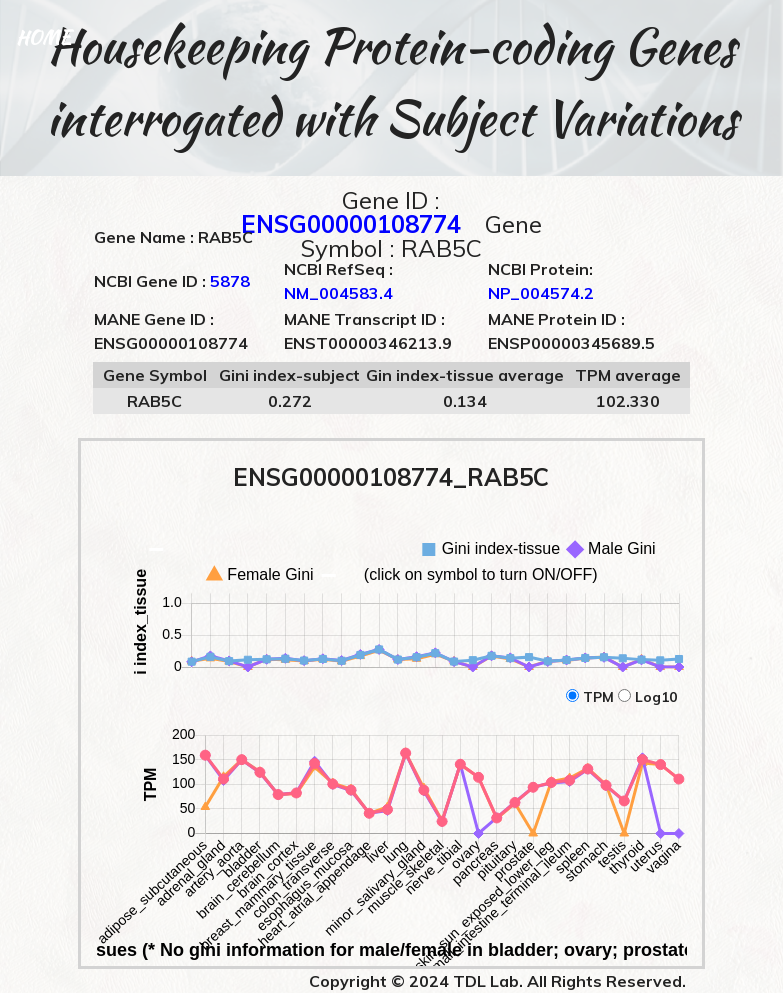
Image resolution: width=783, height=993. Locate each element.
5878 (230, 281)
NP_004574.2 (541, 293)
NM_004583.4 (338, 293)
